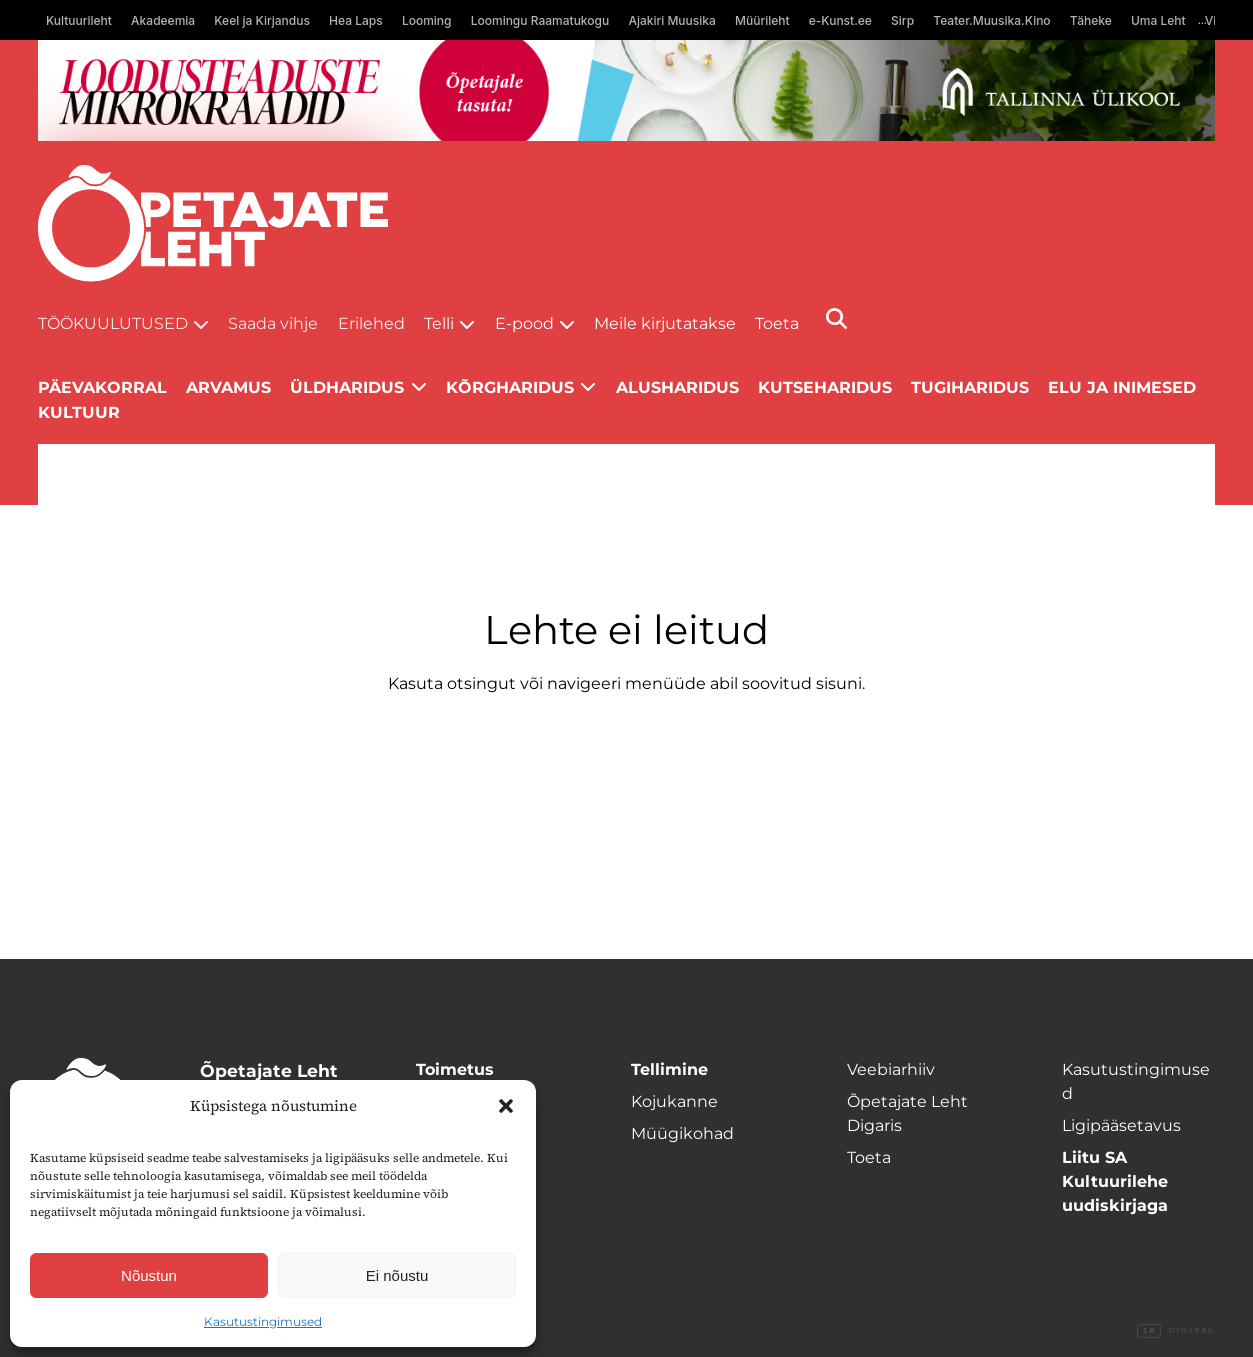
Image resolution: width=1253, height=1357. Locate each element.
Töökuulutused (113, 323)
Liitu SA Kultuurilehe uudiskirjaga (1115, 1181)
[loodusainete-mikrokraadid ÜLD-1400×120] (627, 90)
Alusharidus (677, 387)
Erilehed (371, 323)
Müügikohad (682, 1133)
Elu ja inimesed (1122, 387)
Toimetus (455, 1069)
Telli (439, 323)
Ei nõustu (397, 1275)
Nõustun (149, 1275)
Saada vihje (273, 323)
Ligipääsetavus (1121, 1125)
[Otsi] (836, 318)
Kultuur (79, 412)
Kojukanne (674, 1101)
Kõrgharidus (510, 387)
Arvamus (228, 387)
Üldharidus (347, 387)
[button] (506, 1106)
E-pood (524, 323)
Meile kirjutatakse (665, 323)
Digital (1176, 1331)
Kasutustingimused (263, 1321)
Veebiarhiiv (891, 1069)
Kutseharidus (825, 387)
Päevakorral (102, 387)
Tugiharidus (970, 387)
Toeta (777, 323)
